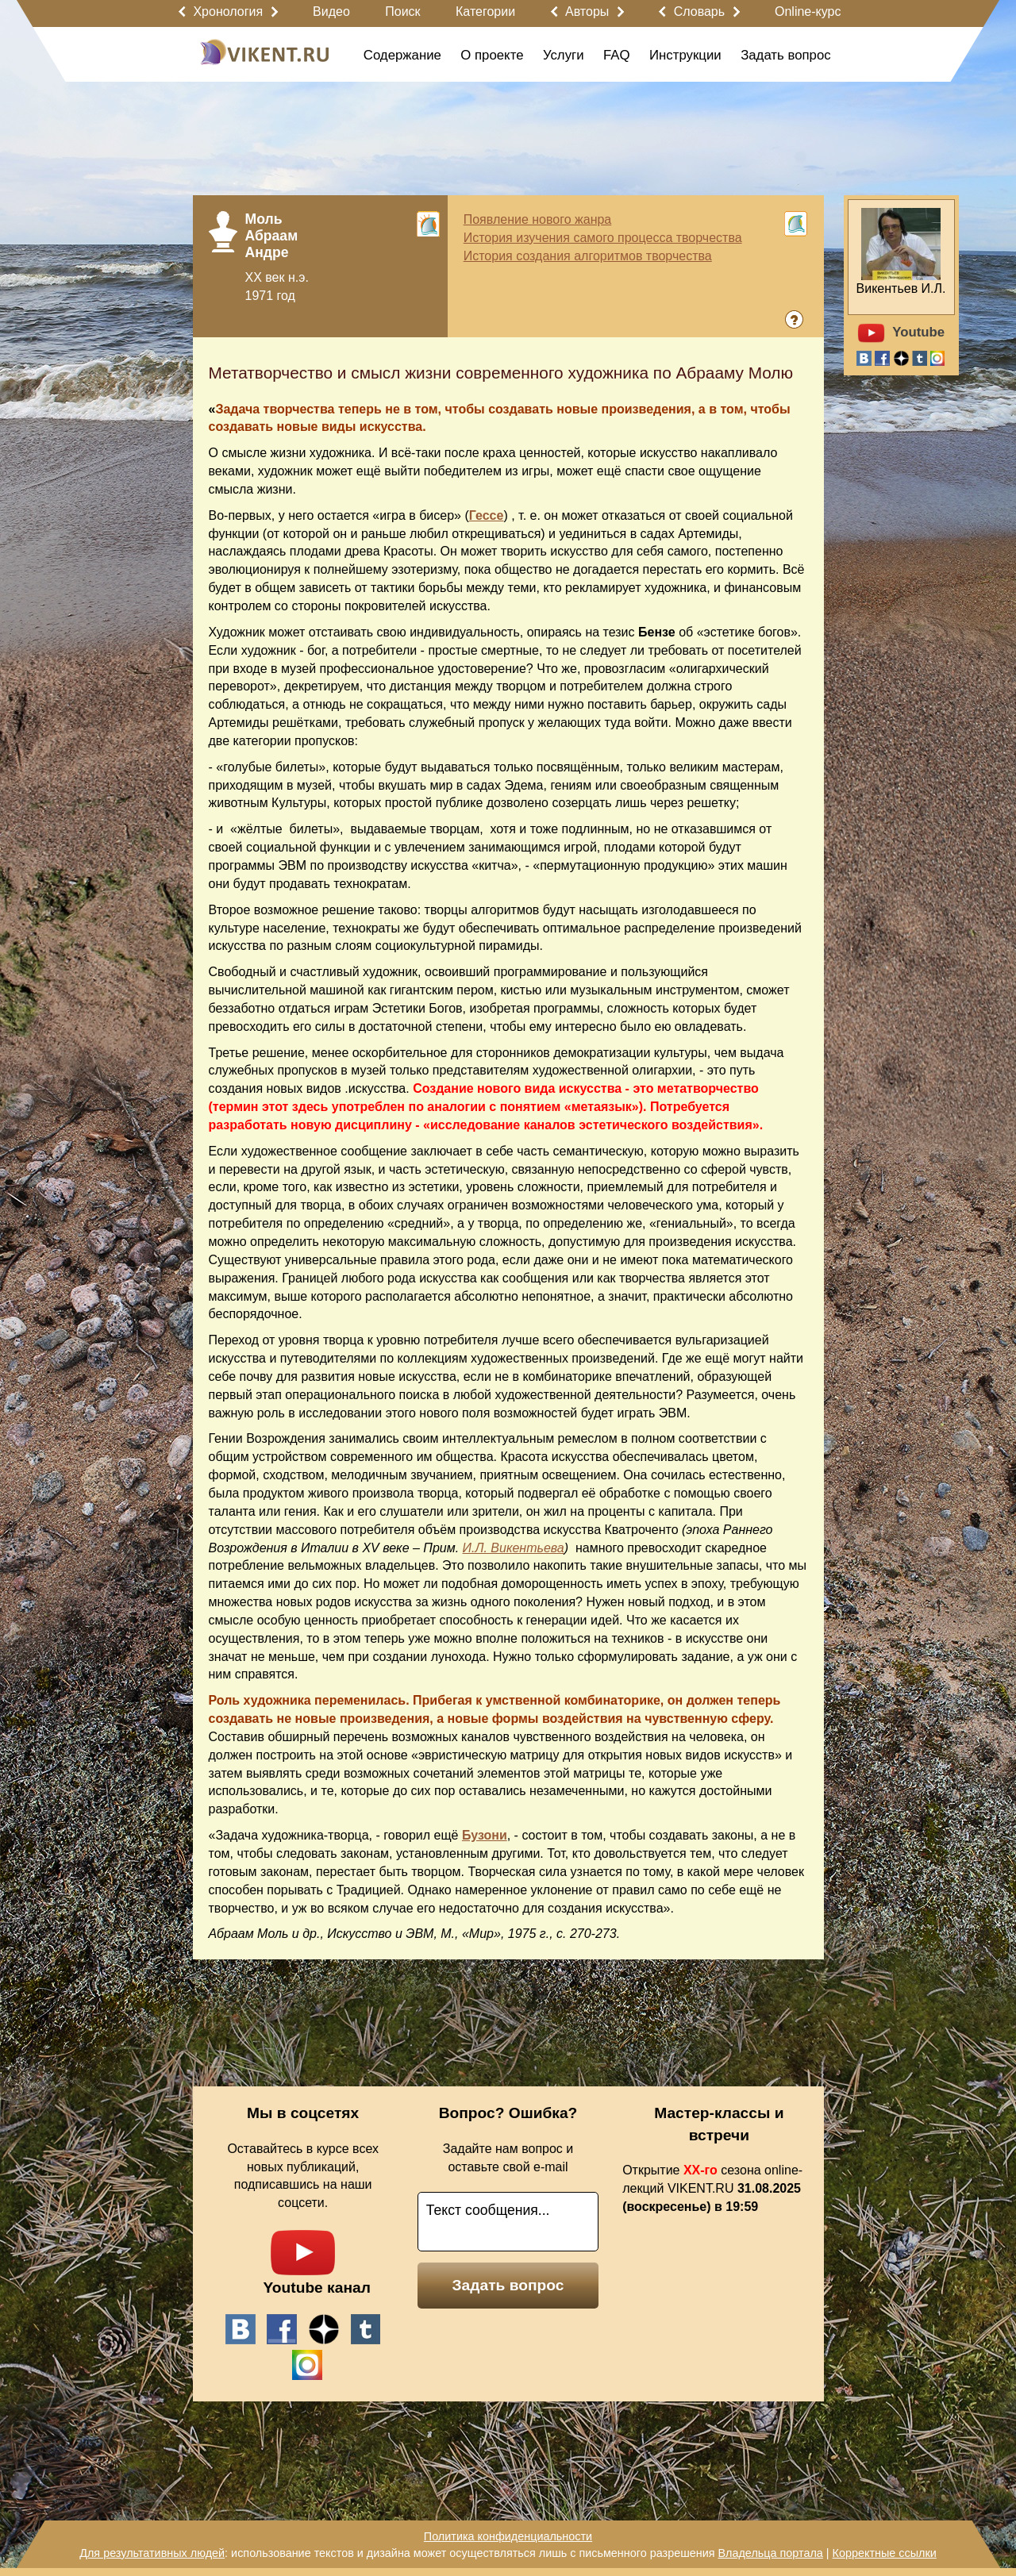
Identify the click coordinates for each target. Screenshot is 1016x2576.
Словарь (699, 11)
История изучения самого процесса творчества (603, 237)
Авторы (587, 11)
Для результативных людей (152, 2553)
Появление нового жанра (538, 219)
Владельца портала (770, 2553)
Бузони (484, 1835)
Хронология (228, 11)
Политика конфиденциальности (508, 2536)
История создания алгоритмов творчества (588, 256)
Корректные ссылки (885, 2553)
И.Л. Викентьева (513, 1548)
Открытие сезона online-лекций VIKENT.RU (712, 2188)
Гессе (486, 515)
